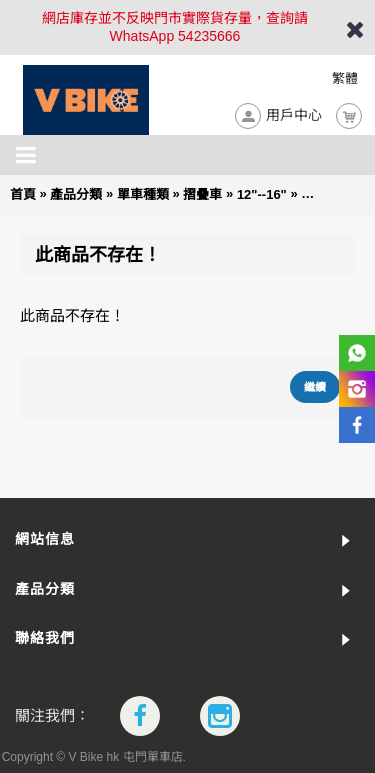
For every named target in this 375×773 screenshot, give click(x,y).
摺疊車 (202, 194)
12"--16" (262, 194)
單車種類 (143, 194)
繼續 (315, 387)
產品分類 (76, 194)
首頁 (23, 194)
